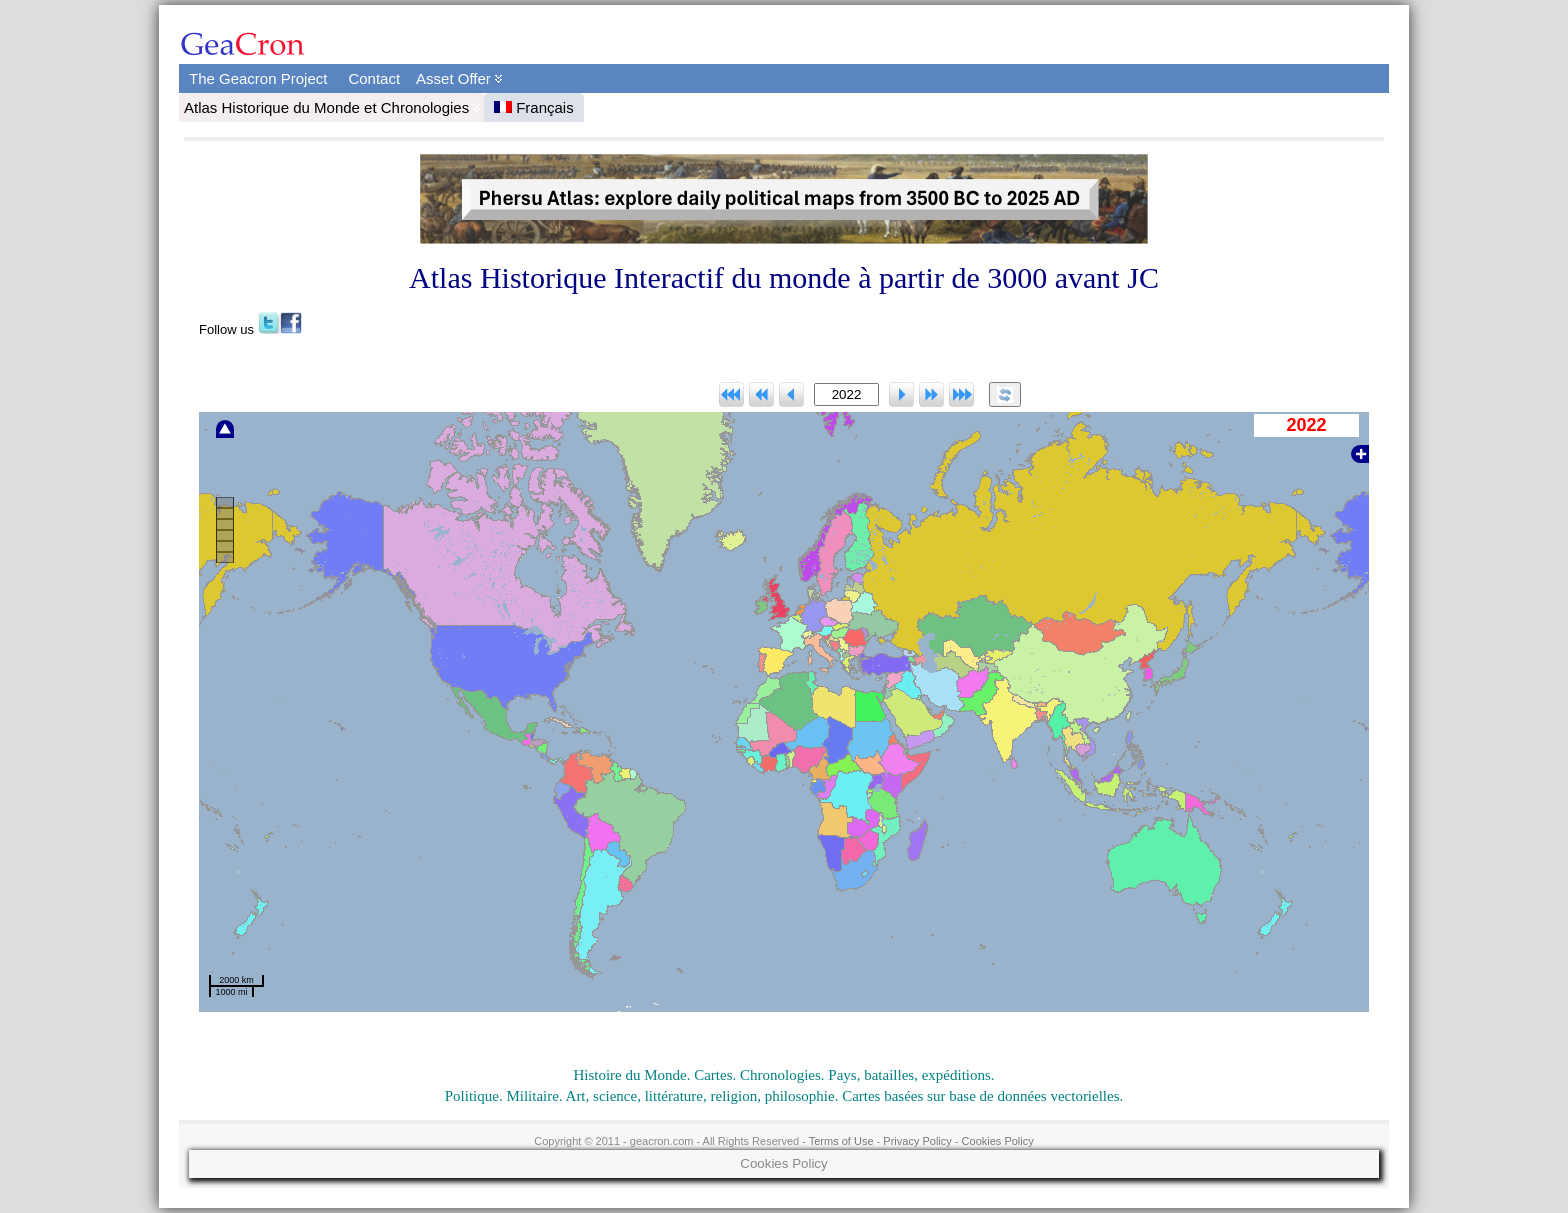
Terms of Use (841, 1141)
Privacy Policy (917, 1141)
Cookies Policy (998, 1141)
